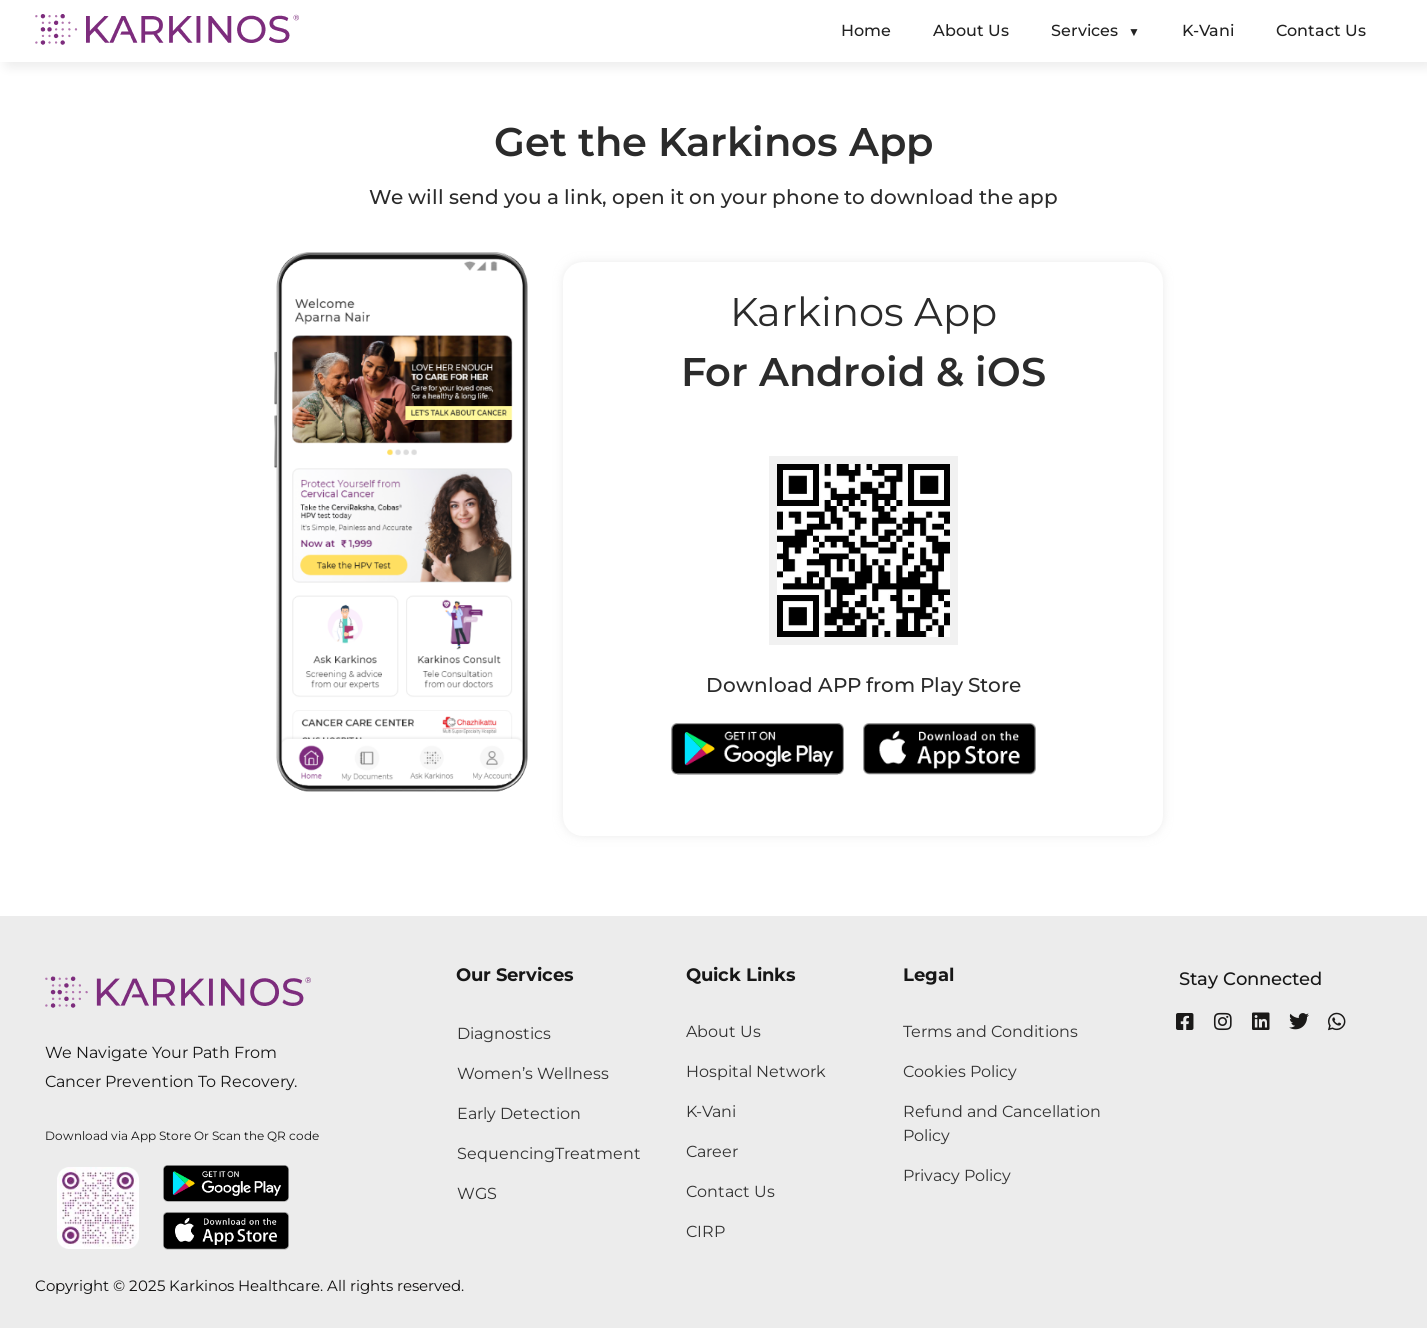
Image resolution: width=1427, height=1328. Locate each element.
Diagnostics (504, 1033)
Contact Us (730, 1191)
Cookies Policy (960, 1071)
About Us (723, 1031)
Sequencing (506, 1153)
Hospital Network (756, 1071)
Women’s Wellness (533, 1073)
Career (712, 1151)
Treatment (598, 1153)
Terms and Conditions (990, 1031)
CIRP (705, 1231)
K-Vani (711, 1111)
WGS (477, 1193)
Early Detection (519, 1113)
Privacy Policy (957, 1175)
